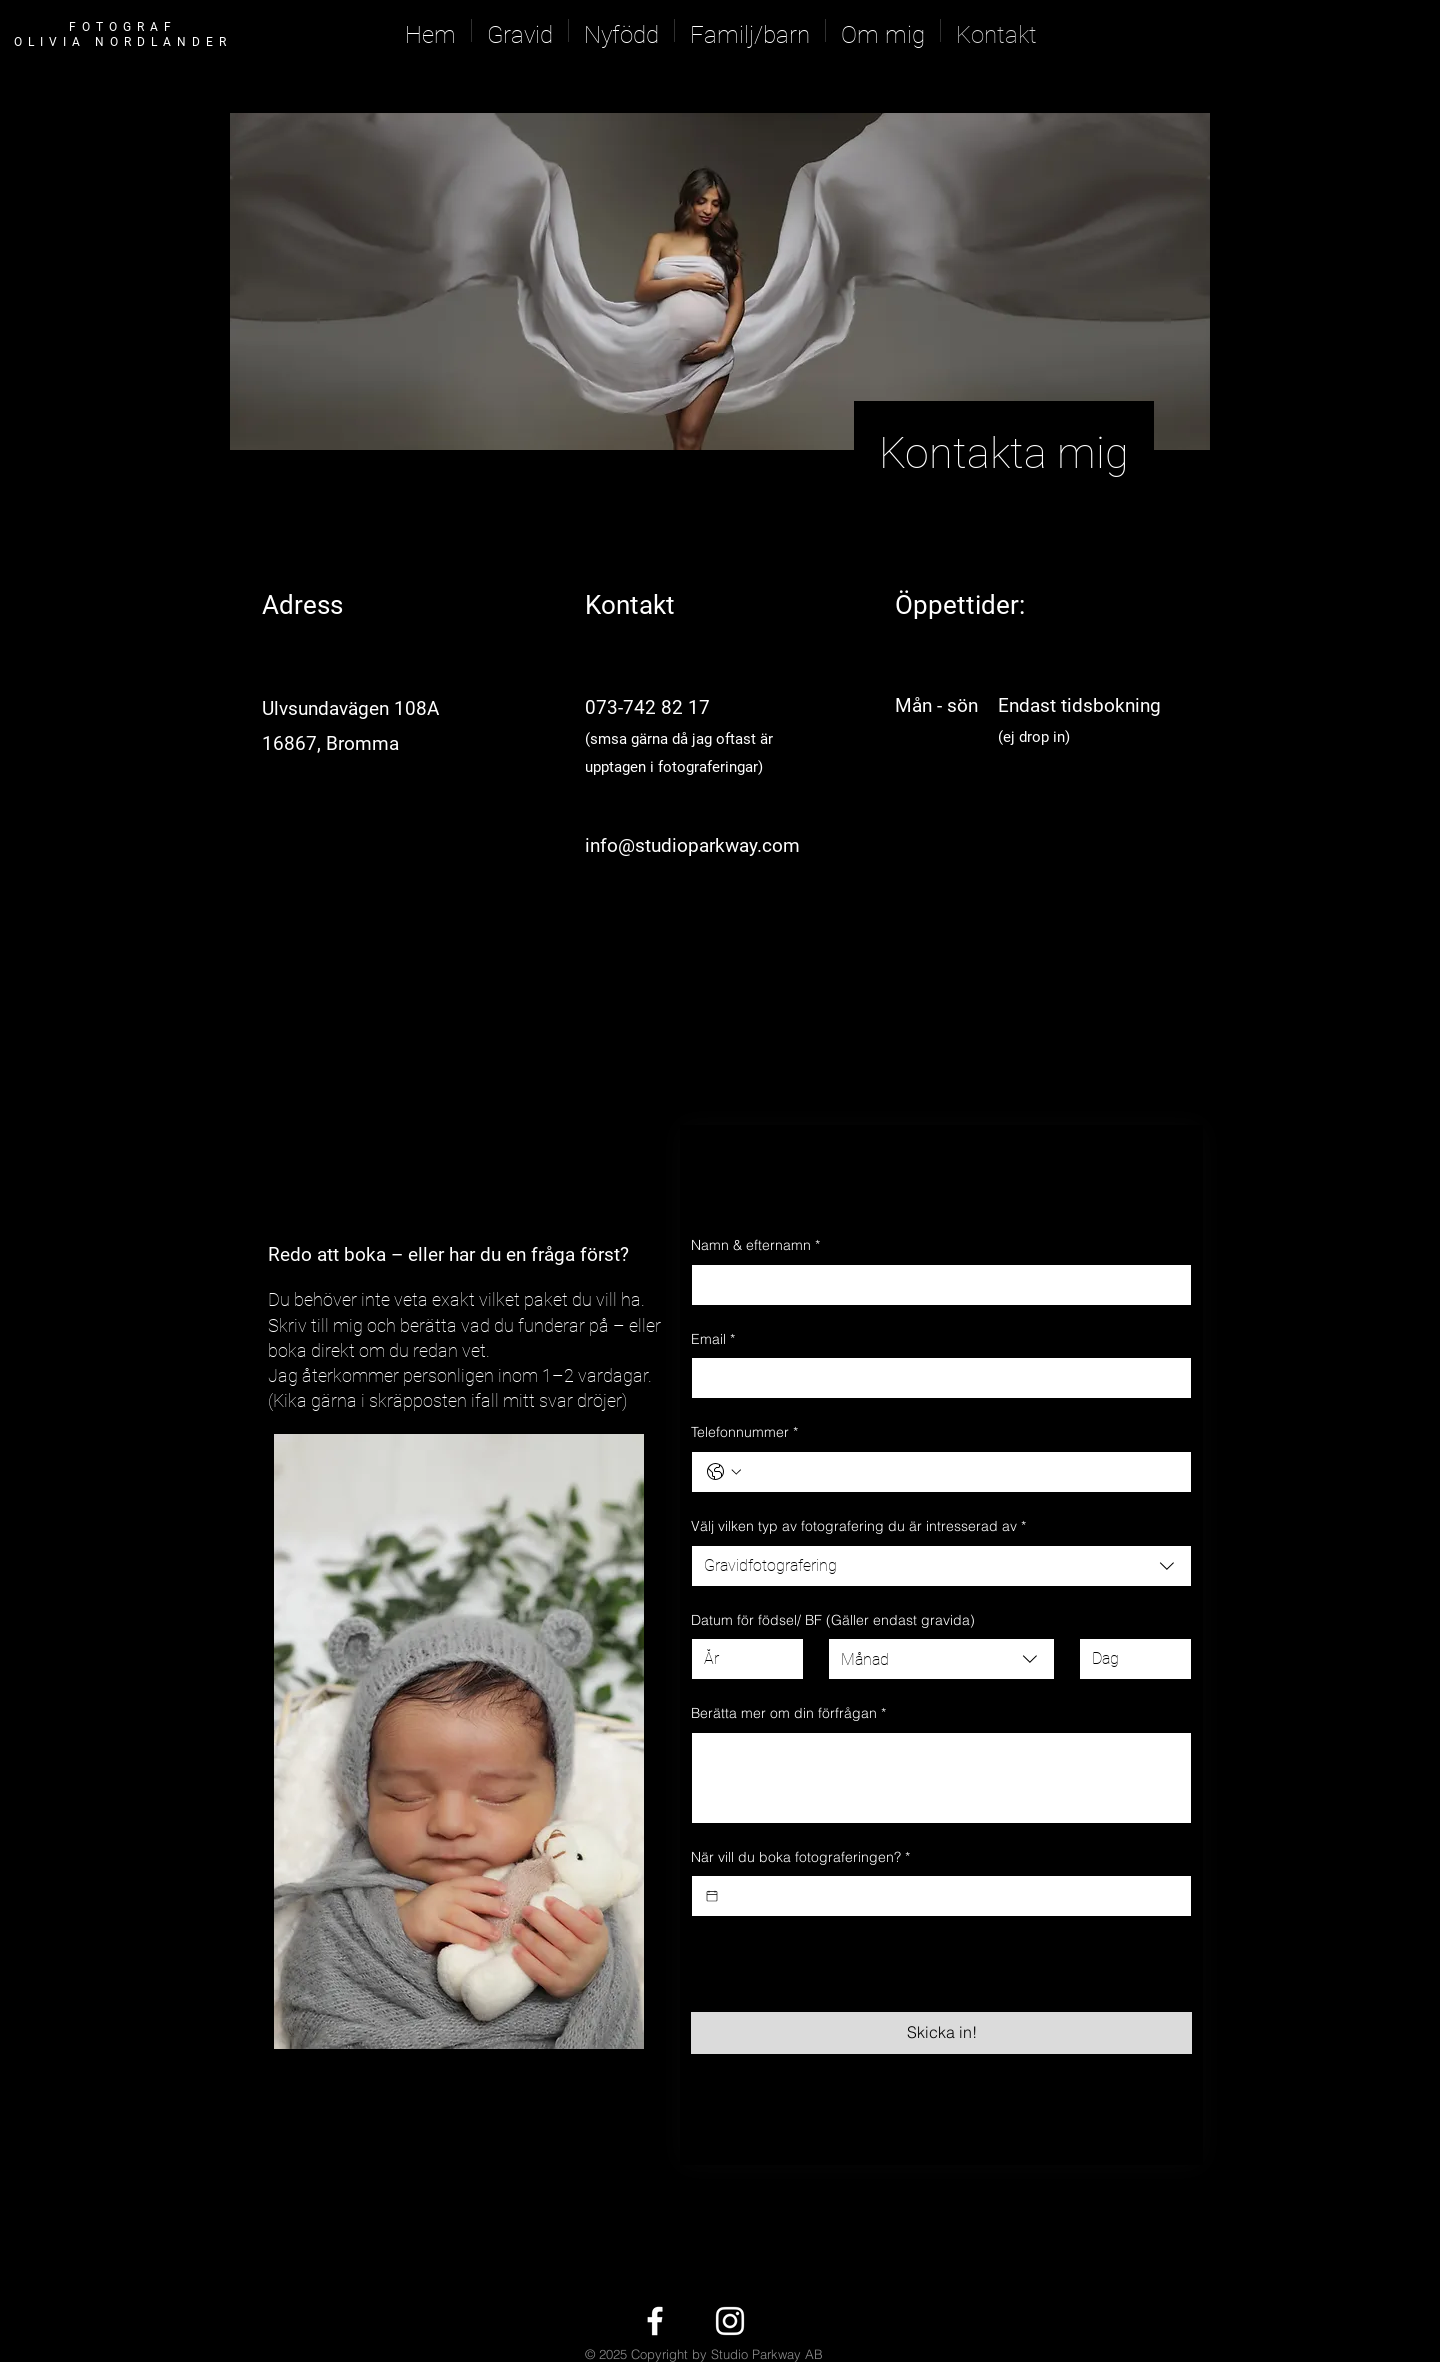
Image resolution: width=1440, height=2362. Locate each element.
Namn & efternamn (755, 1246)
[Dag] (1129, 1659)
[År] (741, 1659)
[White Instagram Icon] (730, 2321)
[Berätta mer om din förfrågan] (941, 1778)
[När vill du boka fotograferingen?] (712, 1896)
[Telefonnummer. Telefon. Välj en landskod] (724, 1472)
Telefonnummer (744, 1433)
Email (713, 1340)
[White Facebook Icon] (655, 2321)
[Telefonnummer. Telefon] (961, 1472)
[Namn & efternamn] (935, 1285)
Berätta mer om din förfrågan (788, 1714)
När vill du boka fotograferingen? (800, 1858)
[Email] (935, 1378)
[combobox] (941, 1566)
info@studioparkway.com (692, 845)
